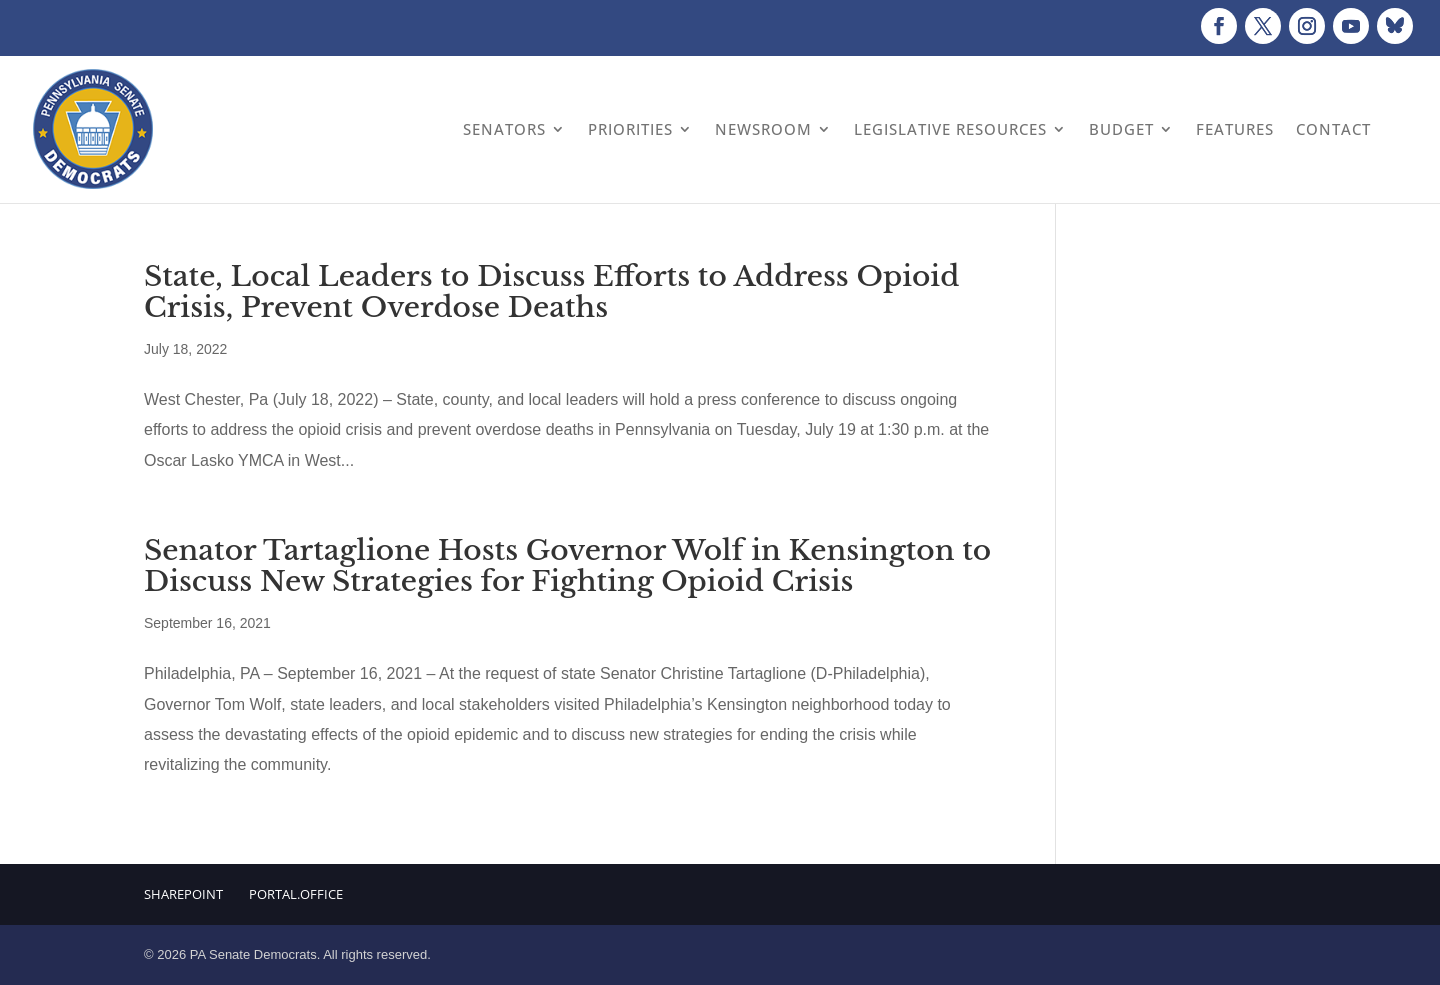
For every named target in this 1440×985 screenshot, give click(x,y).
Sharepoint (183, 894)
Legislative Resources (950, 129)
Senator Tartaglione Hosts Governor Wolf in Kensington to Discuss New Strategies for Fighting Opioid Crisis (567, 566)
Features (1235, 129)
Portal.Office (296, 894)
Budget (1121, 129)
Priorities (630, 129)
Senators (504, 129)
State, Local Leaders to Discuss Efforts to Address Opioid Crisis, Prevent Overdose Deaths (551, 292)
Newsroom (763, 129)
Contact (1333, 129)
